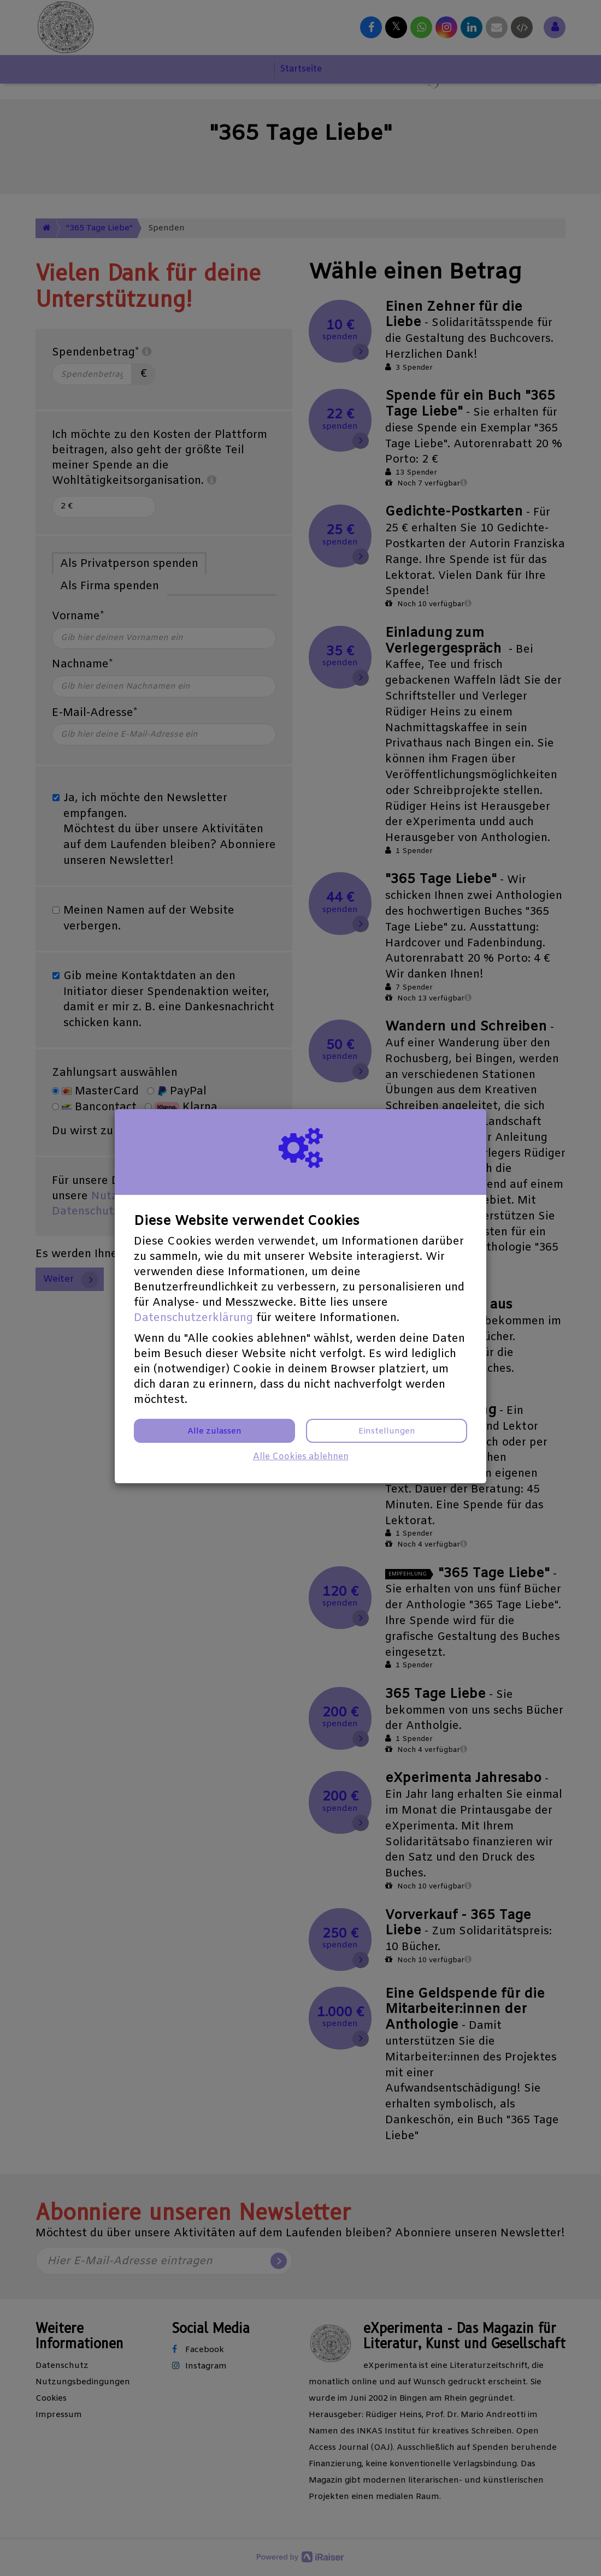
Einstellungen (386, 1431)
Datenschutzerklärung (193, 1318)
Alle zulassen (214, 1431)
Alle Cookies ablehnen (301, 1456)
